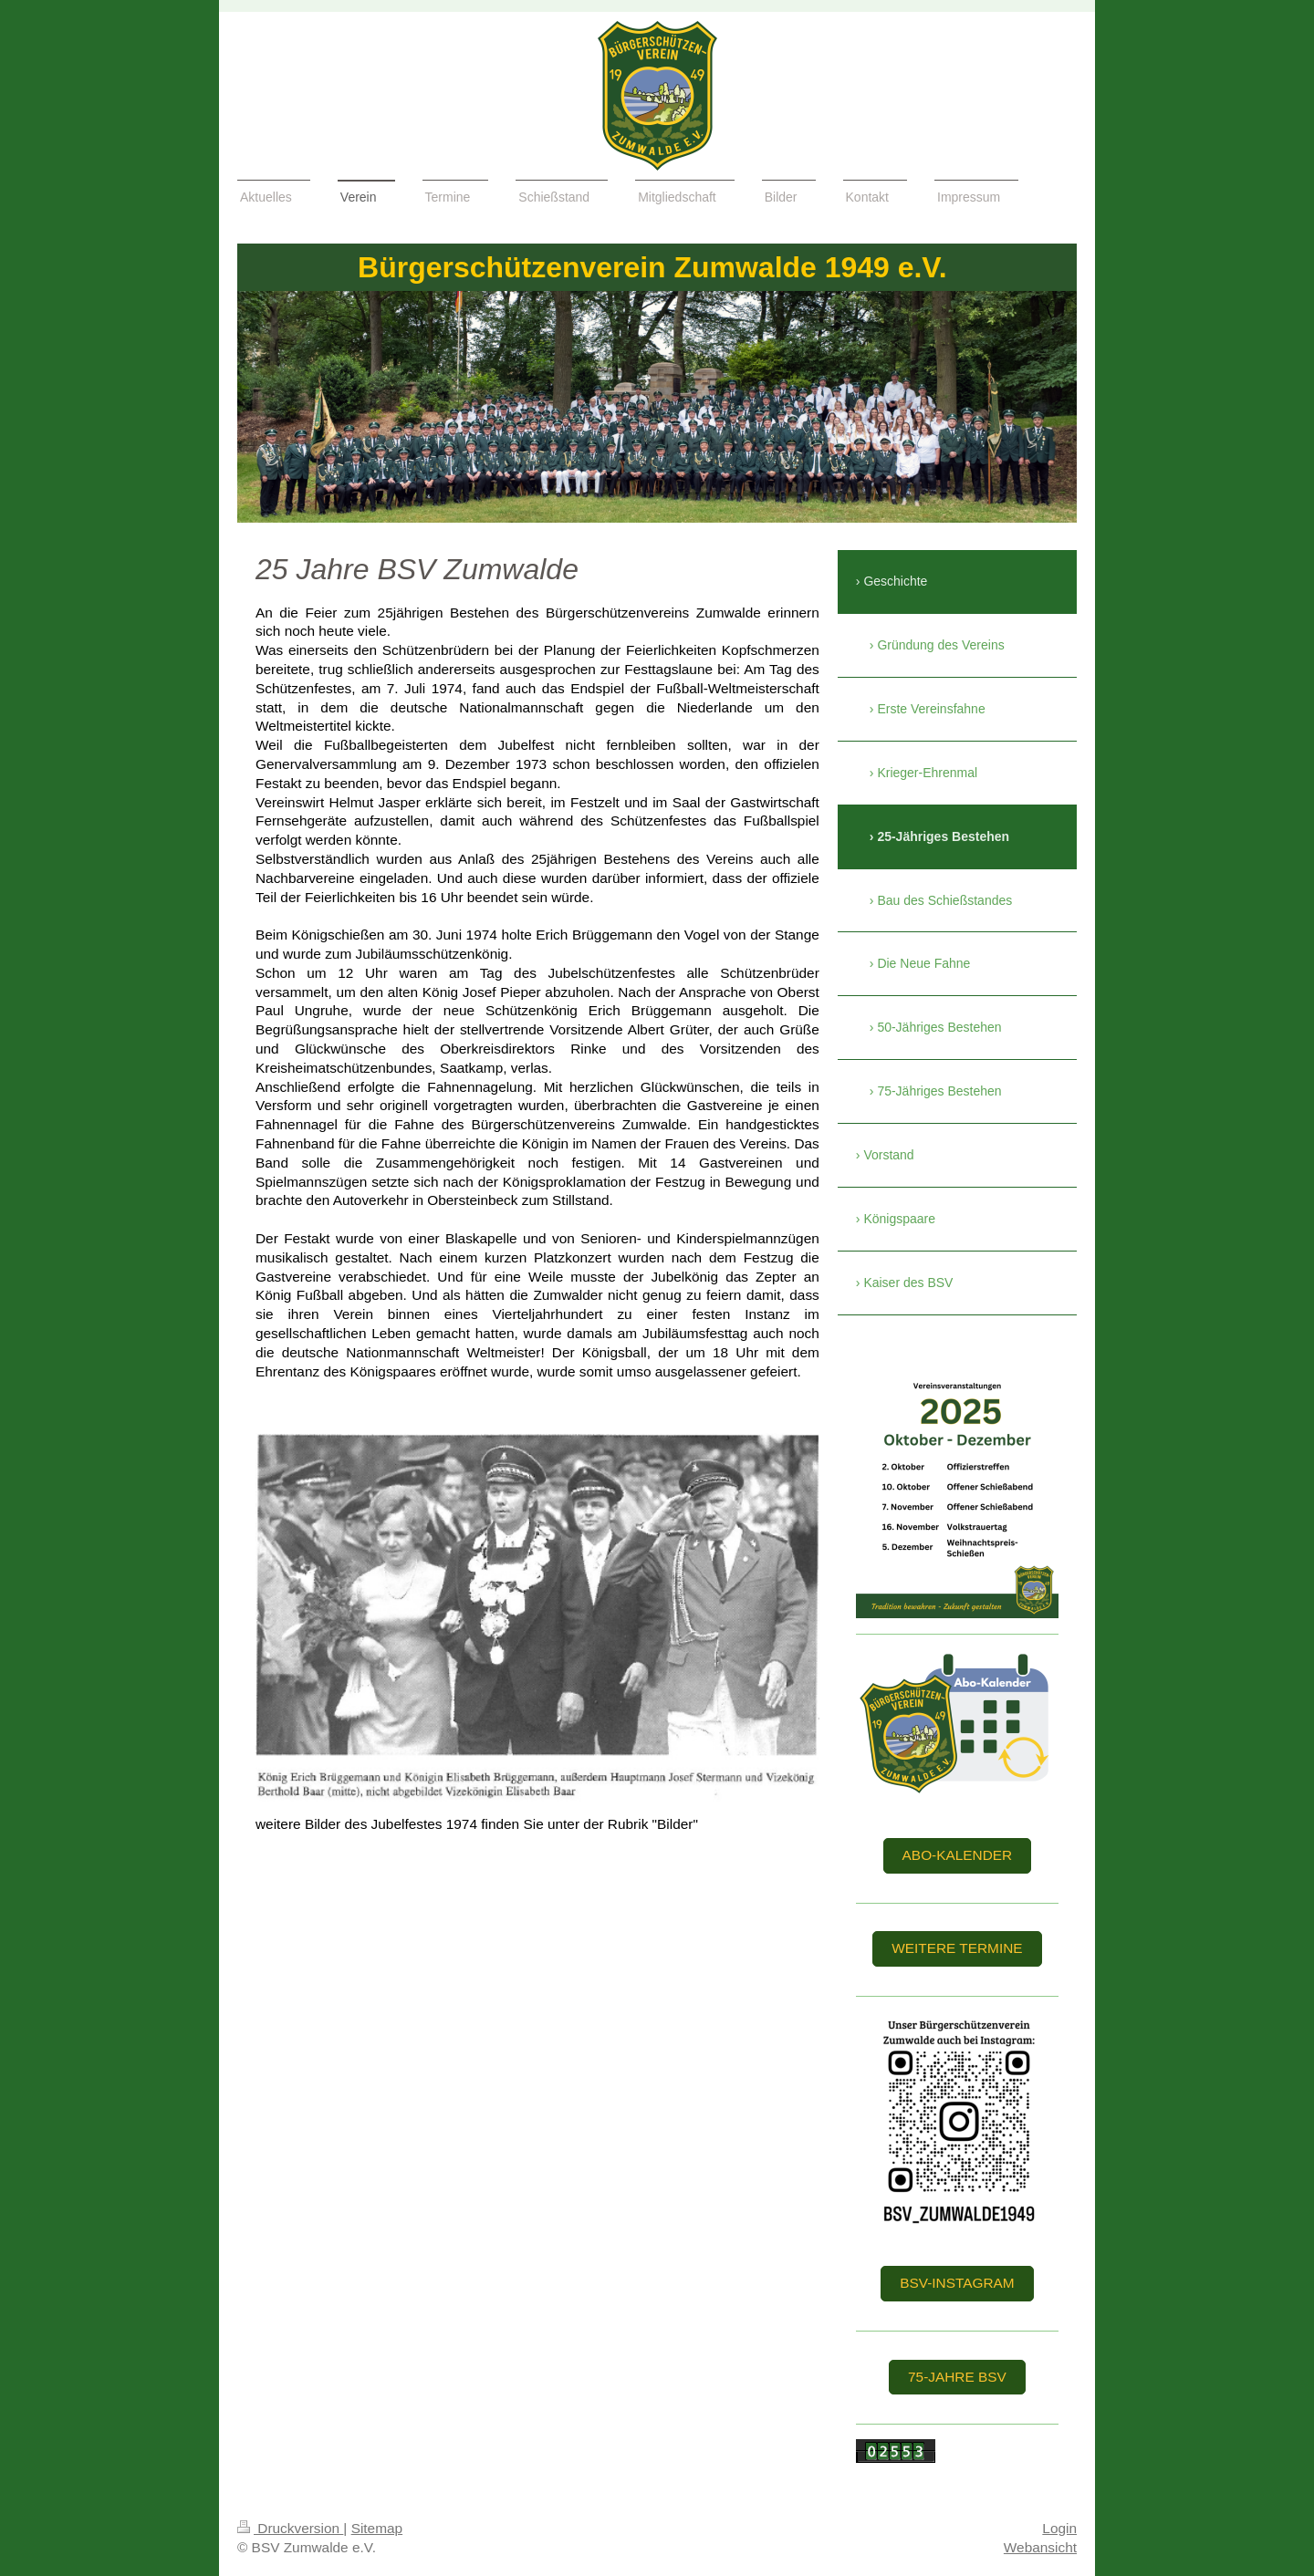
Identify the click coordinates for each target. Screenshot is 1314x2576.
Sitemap (376, 2528)
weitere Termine (957, 1948)
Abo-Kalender (957, 1855)
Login (1059, 2528)
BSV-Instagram (957, 2282)
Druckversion (290, 2528)
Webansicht (1040, 2547)
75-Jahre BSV (957, 2376)
